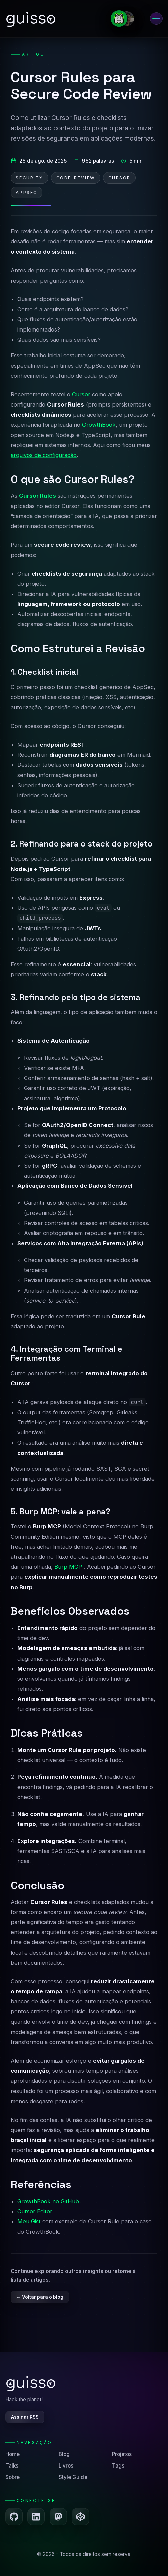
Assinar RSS (25, 2417)
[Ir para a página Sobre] (125, 18)
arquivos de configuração (44, 455)
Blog (64, 2454)
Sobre (12, 2477)
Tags (118, 2465)
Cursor (81, 394)
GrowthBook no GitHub (48, 2201)
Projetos (122, 2454)
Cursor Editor (34, 2211)
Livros (66, 2465)
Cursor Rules (37, 495)
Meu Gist (29, 2221)
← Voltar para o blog (39, 2297)
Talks (11, 2465)
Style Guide (73, 2477)
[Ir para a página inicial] (30, 18)
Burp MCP (68, 1566)
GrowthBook (99, 424)
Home (12, 2454)
